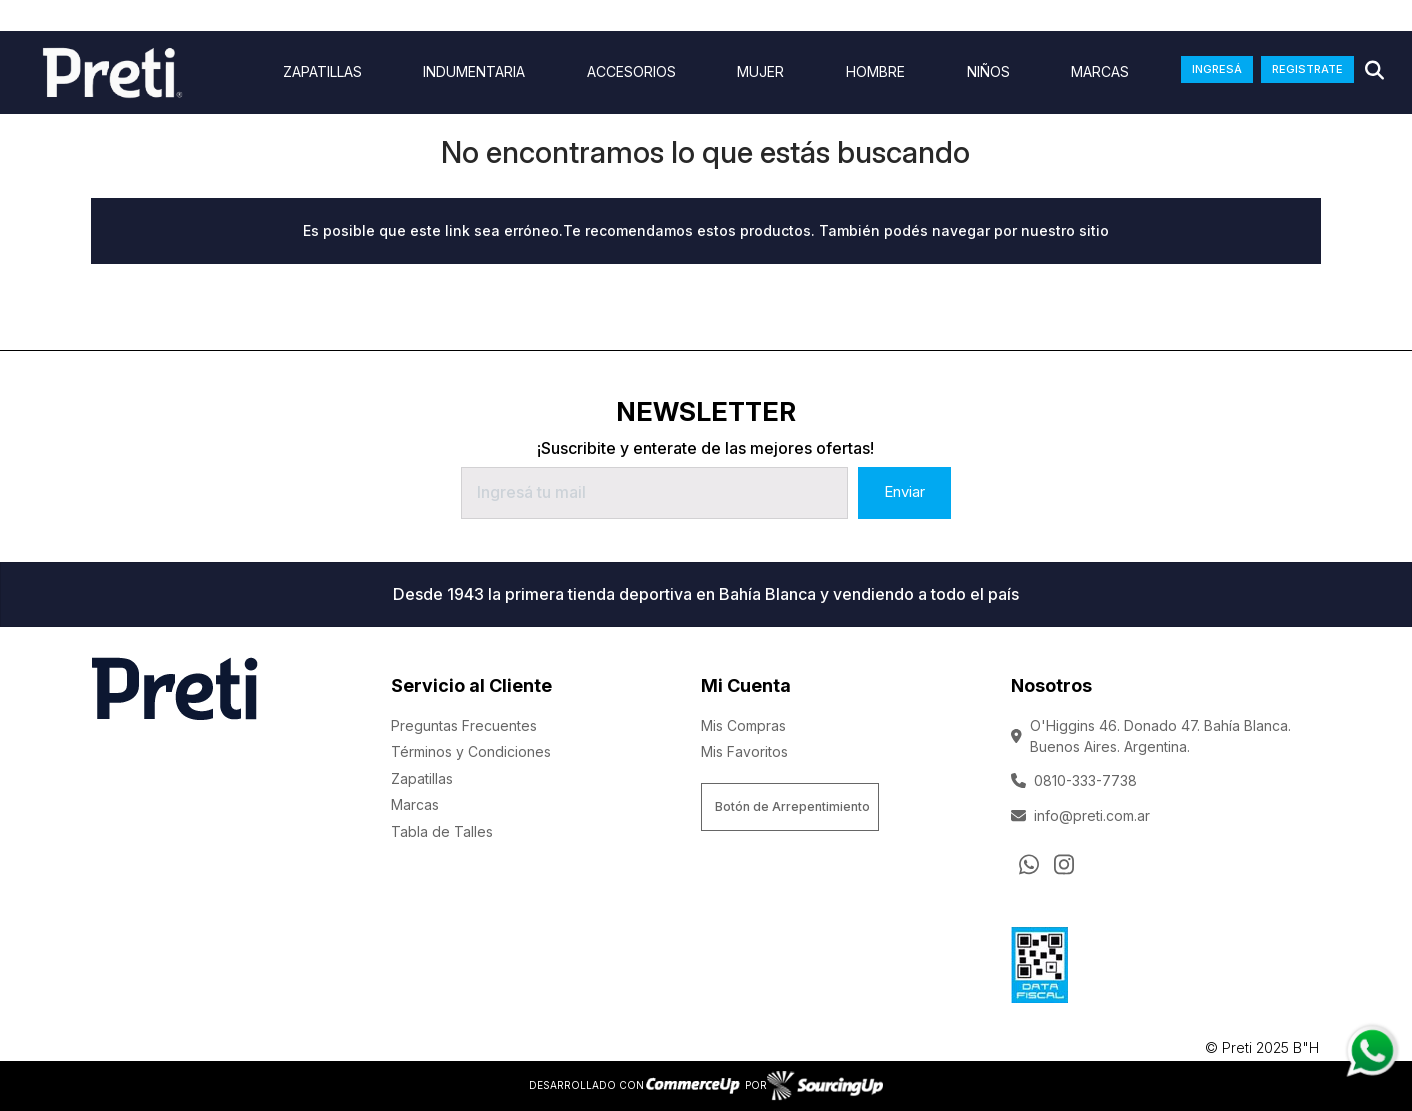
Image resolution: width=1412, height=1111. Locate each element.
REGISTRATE (1307, 69)
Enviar (904, 491)
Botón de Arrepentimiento (792, 806)
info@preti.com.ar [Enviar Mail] (1080, 815)
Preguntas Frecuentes (464, 725)
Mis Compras (743, 725)
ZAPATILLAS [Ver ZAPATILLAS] (322, 72)
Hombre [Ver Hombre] (875, 72)
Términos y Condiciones (471, 751)
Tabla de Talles (442, 831)
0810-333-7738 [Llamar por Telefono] (1074, 780)
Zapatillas (422, 778)
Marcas (1100, 72)
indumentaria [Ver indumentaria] (474, 72)
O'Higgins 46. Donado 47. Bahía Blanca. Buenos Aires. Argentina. (1151, 736)
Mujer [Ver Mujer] (760, 72)
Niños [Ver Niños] (988, 72)
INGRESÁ (1217, 69)
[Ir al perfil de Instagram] (1064, 864)
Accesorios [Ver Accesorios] (631, 72)
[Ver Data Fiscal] (1039, 961)
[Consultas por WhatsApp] (1029, 864)
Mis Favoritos (744, 751)
